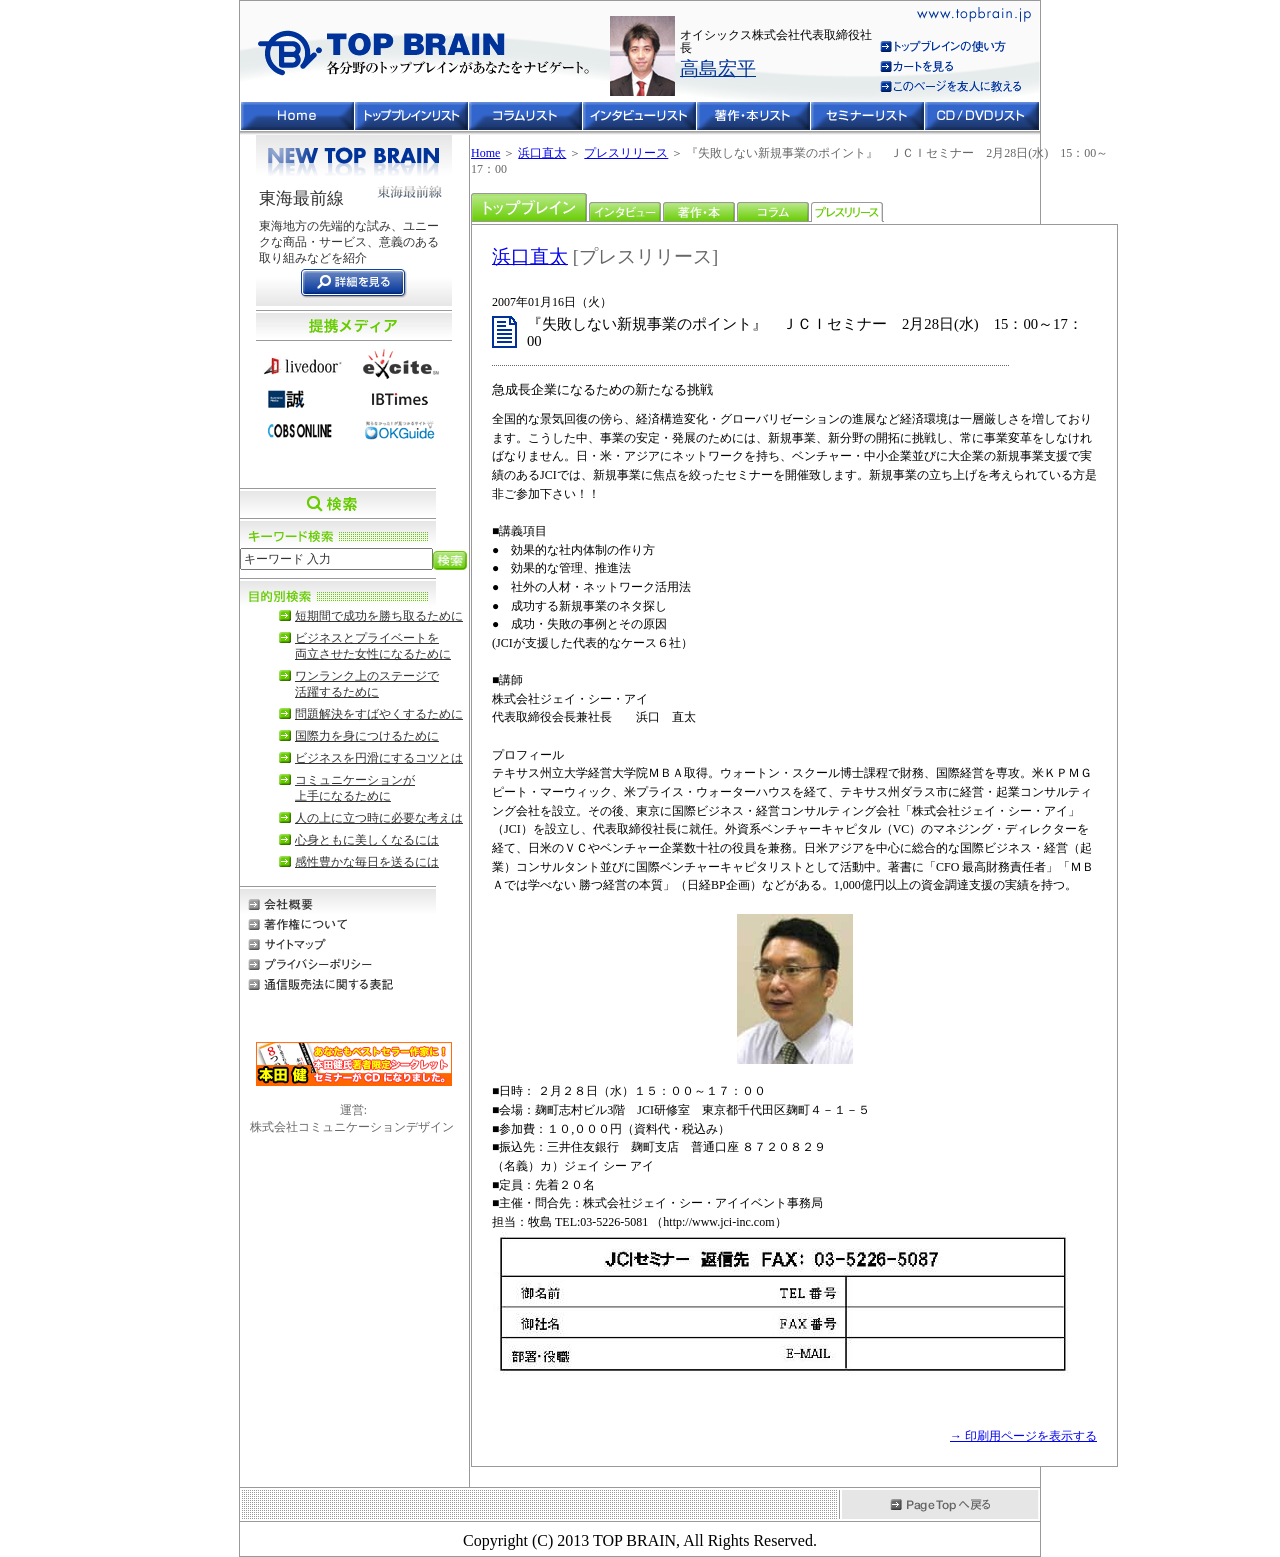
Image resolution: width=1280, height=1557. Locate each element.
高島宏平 (718, 68)
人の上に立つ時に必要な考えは (379, 818)
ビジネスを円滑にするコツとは (379, 758)
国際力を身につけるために (367, 736)
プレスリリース (626, 153)
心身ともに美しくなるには (367, 840)
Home (485, 153)
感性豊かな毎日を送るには (367, 862)
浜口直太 (542, 153)
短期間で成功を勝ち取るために (379, 616)
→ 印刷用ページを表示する (1023, 1436)
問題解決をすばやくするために (379, 714)
